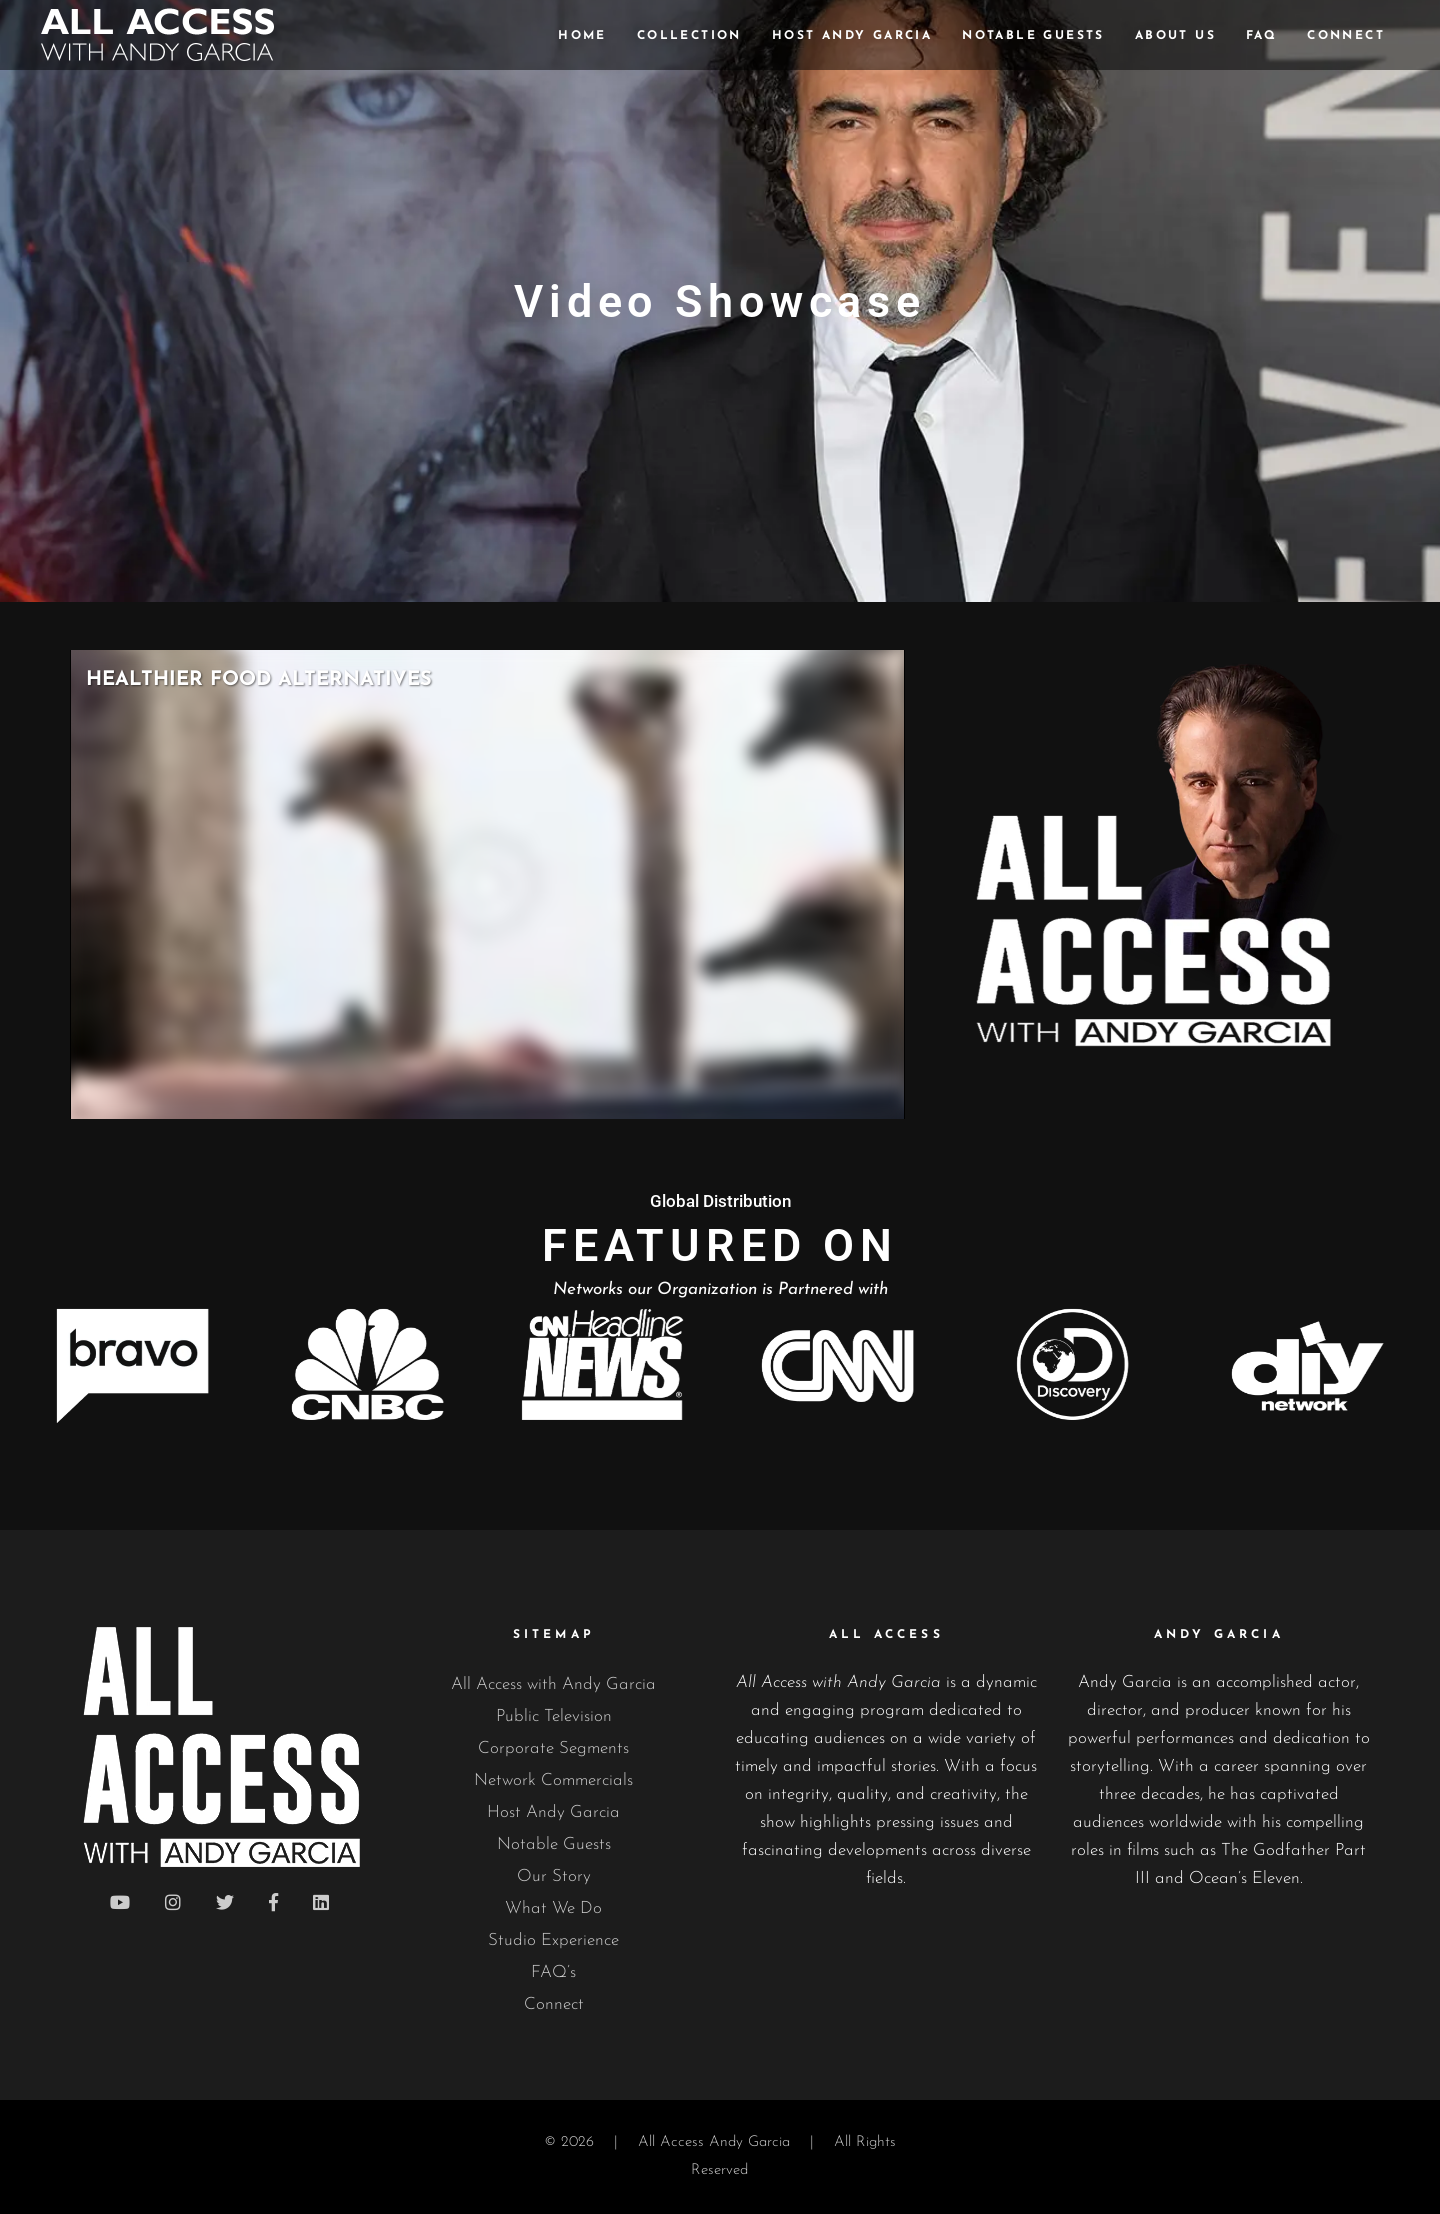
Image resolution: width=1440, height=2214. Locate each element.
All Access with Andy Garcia (553, 1684)
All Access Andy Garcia (714, 2142)
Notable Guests (554, 1844)
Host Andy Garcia (553, 1812)
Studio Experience (553, 1940)
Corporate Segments (553, 1748)
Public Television (554, 1716)
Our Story (554, 1876)
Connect (554, 2004)
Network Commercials (553, 1780)
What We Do (553, 1908)
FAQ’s (553, 1972)
